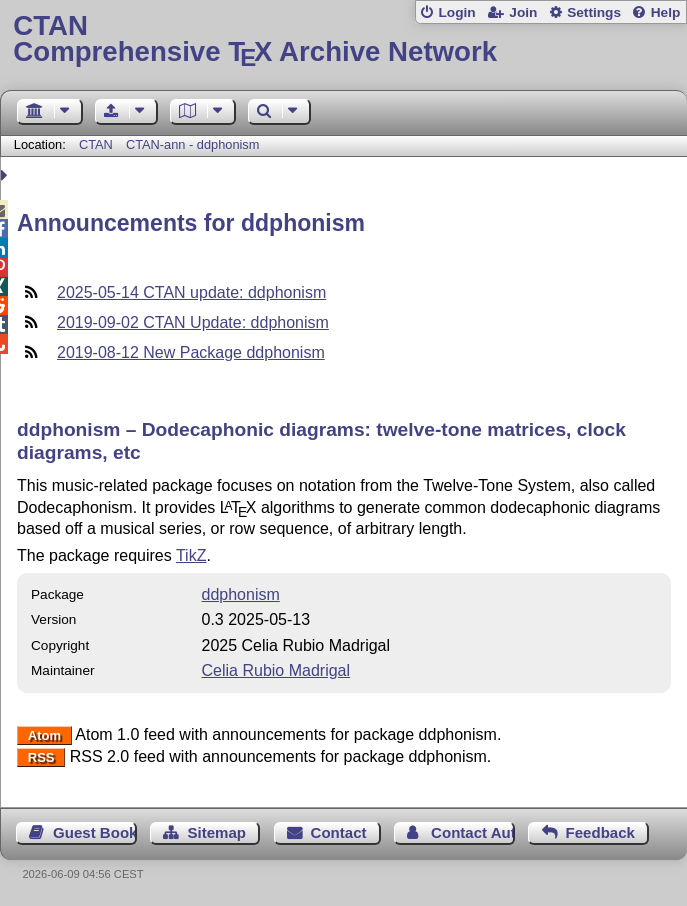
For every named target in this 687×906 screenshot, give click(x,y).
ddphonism (241, 594)
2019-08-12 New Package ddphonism (191, 352)
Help (666, 12)
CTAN (96, 144)
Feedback (600, 832)
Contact (339, 832)
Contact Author (473, 832)
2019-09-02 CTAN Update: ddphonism (193, 322)
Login (456, 12)
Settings (594, 12)
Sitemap (217, 832)
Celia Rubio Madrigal (276, 670)
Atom (44, 735)
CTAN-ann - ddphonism (192, 144)
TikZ (191, 555)
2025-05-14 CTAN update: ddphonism (191, 292)
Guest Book (95, 832)
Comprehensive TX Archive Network (343, 39)
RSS (41, 757)
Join (523, 12)
